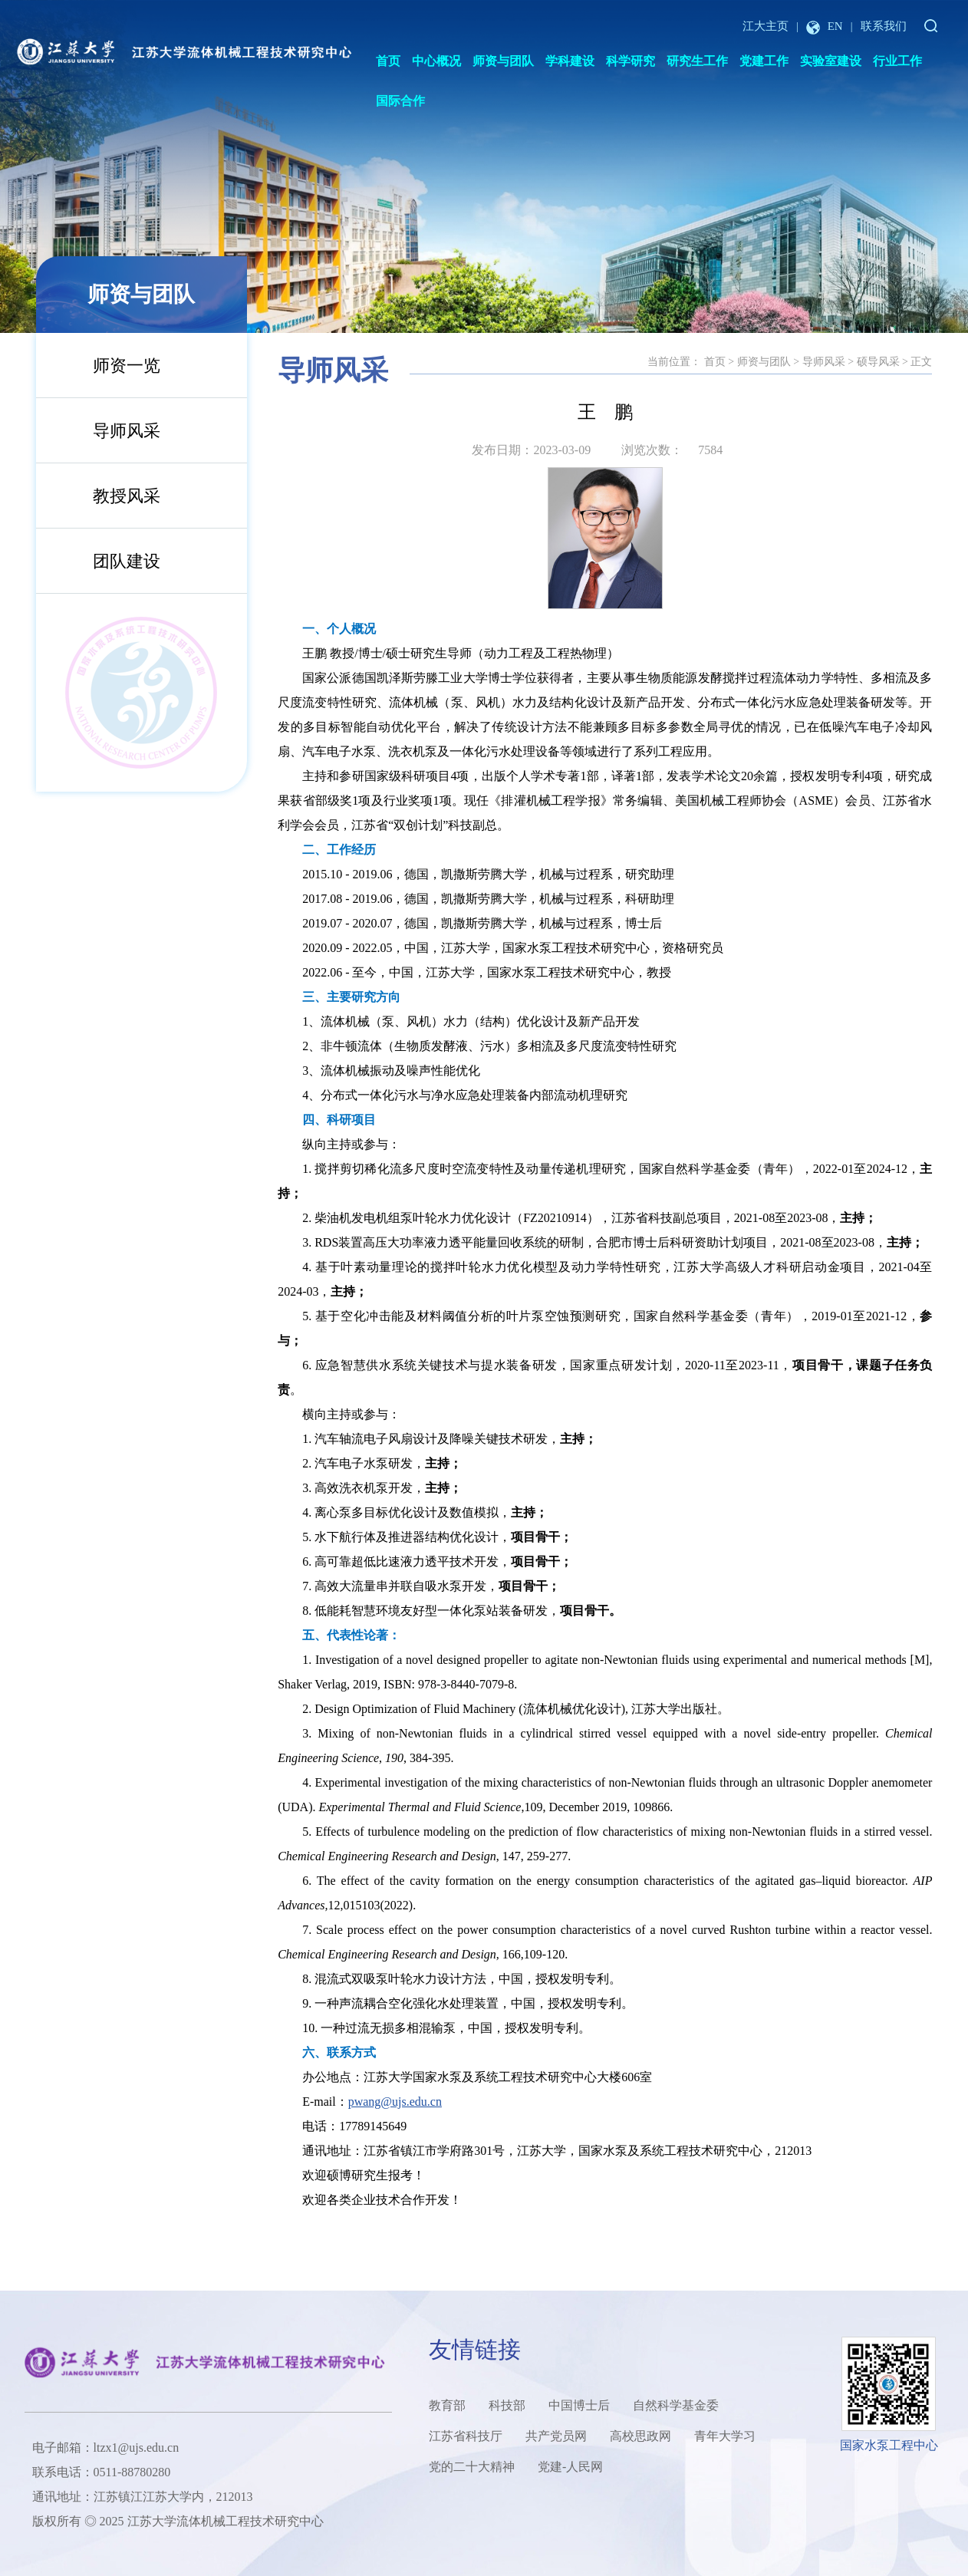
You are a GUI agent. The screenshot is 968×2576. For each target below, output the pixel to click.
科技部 (507, 2405)
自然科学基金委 (676, 2405)
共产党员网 (556, 2436)
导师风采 (126, 430)
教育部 (447, 2405)
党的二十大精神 (472, 2466)
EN (824, 26)
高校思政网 (640, 2436)
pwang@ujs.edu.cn (395, 2101)
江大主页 (765, 26)
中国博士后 (579, 2405)
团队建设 (126, 561)
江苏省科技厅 (465, 2436)
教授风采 (126, 496)
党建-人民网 (570, 2466)
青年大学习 (725, 2436)
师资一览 (126, 365)
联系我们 (884, 26)
